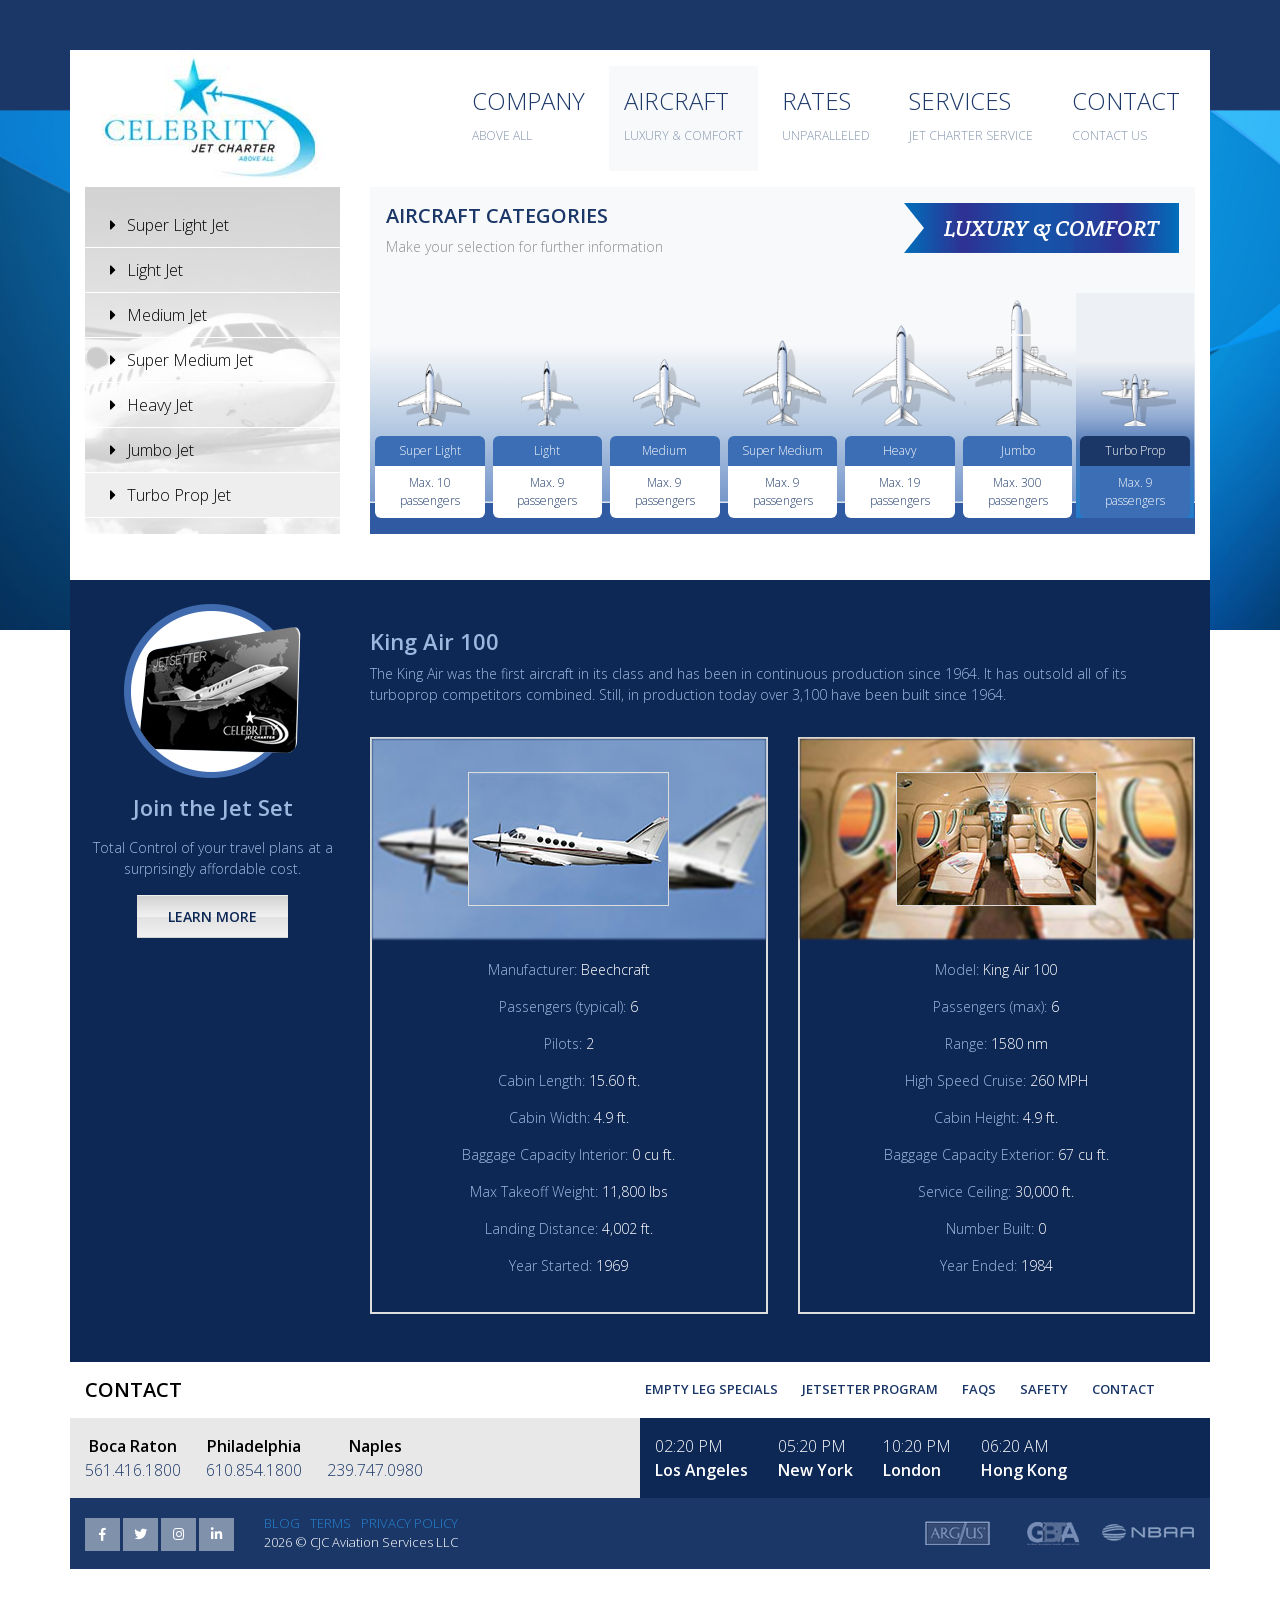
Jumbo (1018, 450)
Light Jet (146, 270)
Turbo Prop (1135, 450)
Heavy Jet (151, 405)
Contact (1123, 1389)
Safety (1044, 1389)
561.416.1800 (133, 1470)
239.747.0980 (375, 1470)
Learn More (212, 916)
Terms (330, 1523)
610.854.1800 (254, 1470)
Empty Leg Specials (711, 1389)
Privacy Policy (409, 1523)
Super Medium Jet (181, 360)
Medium (664, 450)
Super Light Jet (169, 225)
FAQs (979, 1389)
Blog (282, 1523)
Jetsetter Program (870, 1389)
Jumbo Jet (152, 450)
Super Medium (782, 450)
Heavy (900, 450)
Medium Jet (158, 315)
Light (547, 450)
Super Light (430, 450)
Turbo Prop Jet (170, 495)
